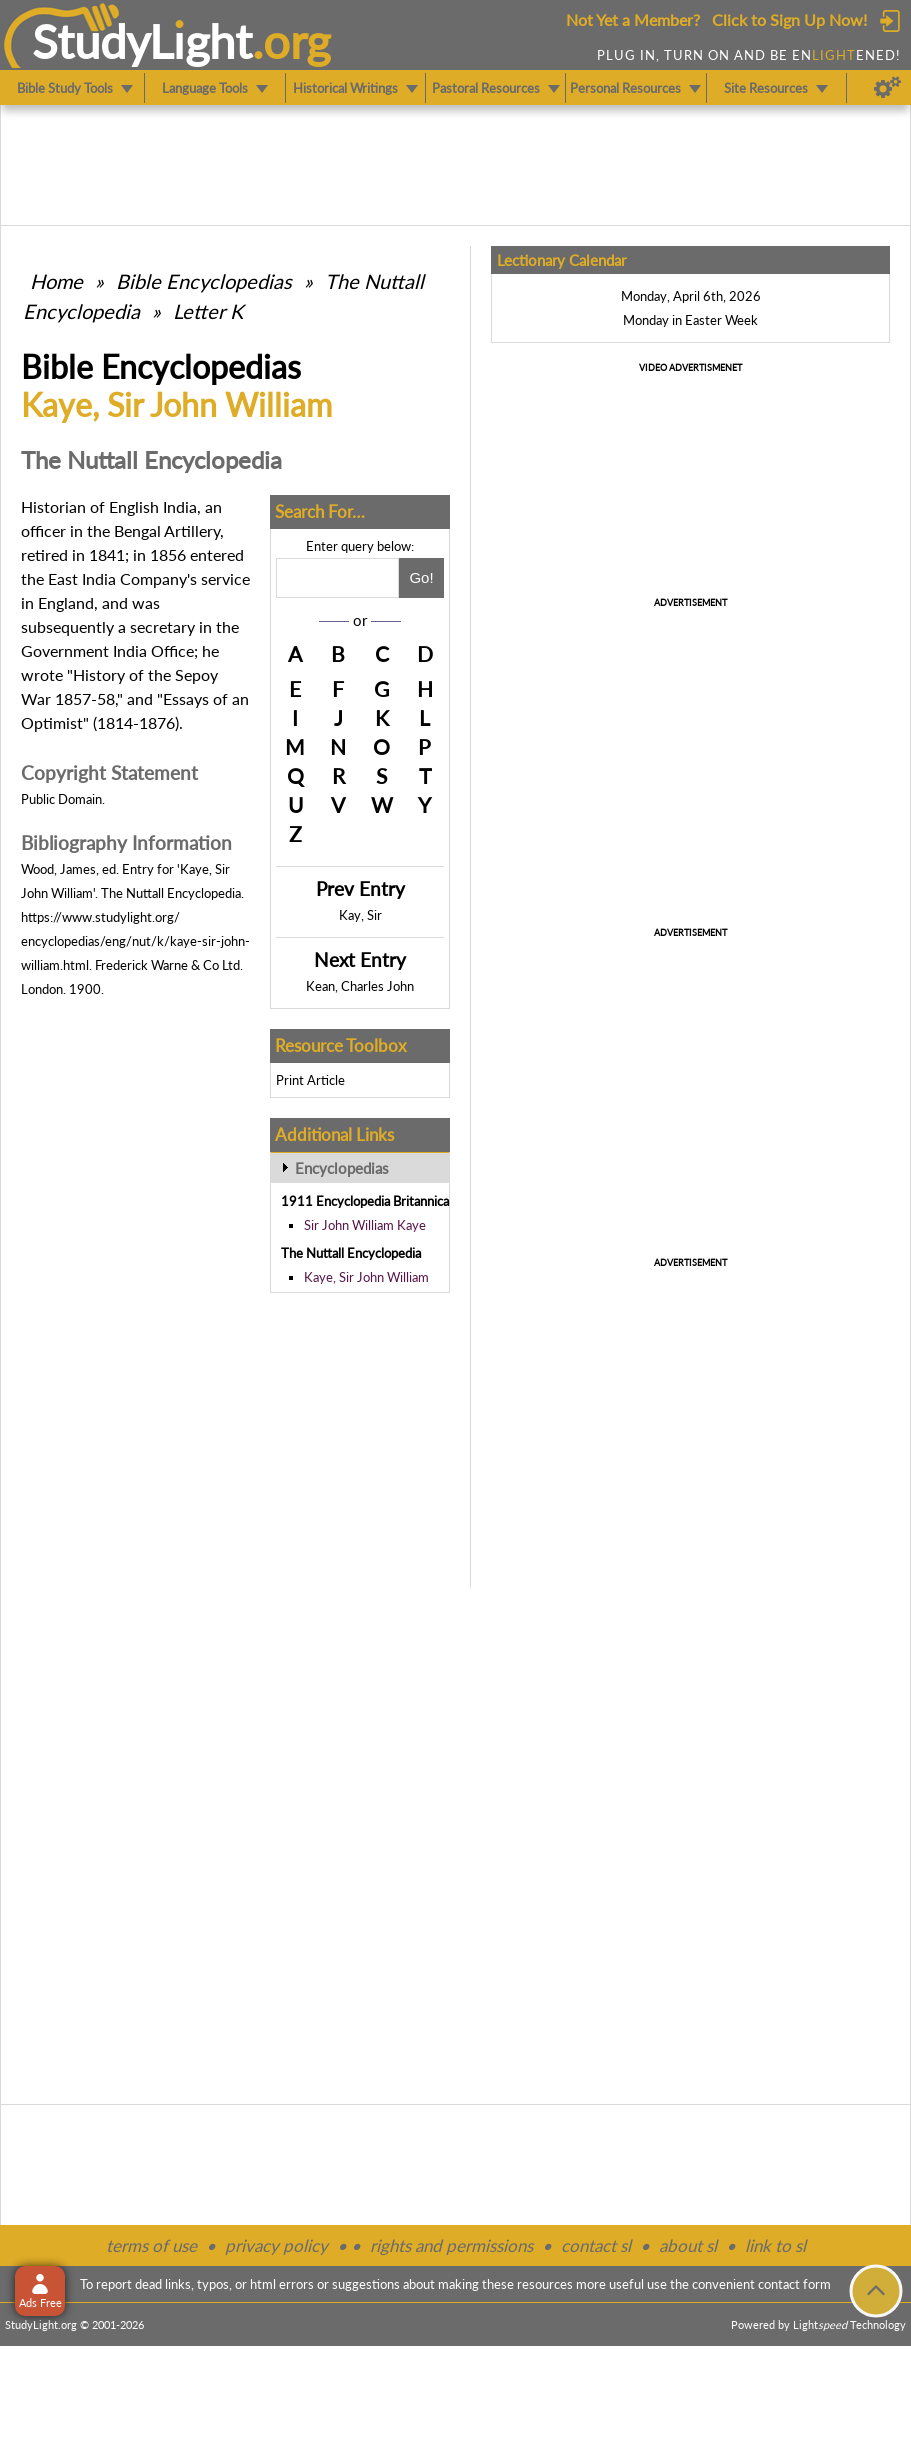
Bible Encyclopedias (204, 281)
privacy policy (276, 2245)
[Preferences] (887, 88)
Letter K (208, 311)
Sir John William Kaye (365, 1225)
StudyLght (142, 41)
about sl (688, 2245)
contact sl (596, 2245)
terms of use (151, 2245)
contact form (794, 2284)
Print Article (310, 1080)
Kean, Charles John (360, 986)
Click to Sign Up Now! (789, 19)
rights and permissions (451, 2245)
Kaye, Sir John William (366, 1277)
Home (56, 281)
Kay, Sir (360, 915)
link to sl (775, 2245)
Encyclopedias (342, 1168)
